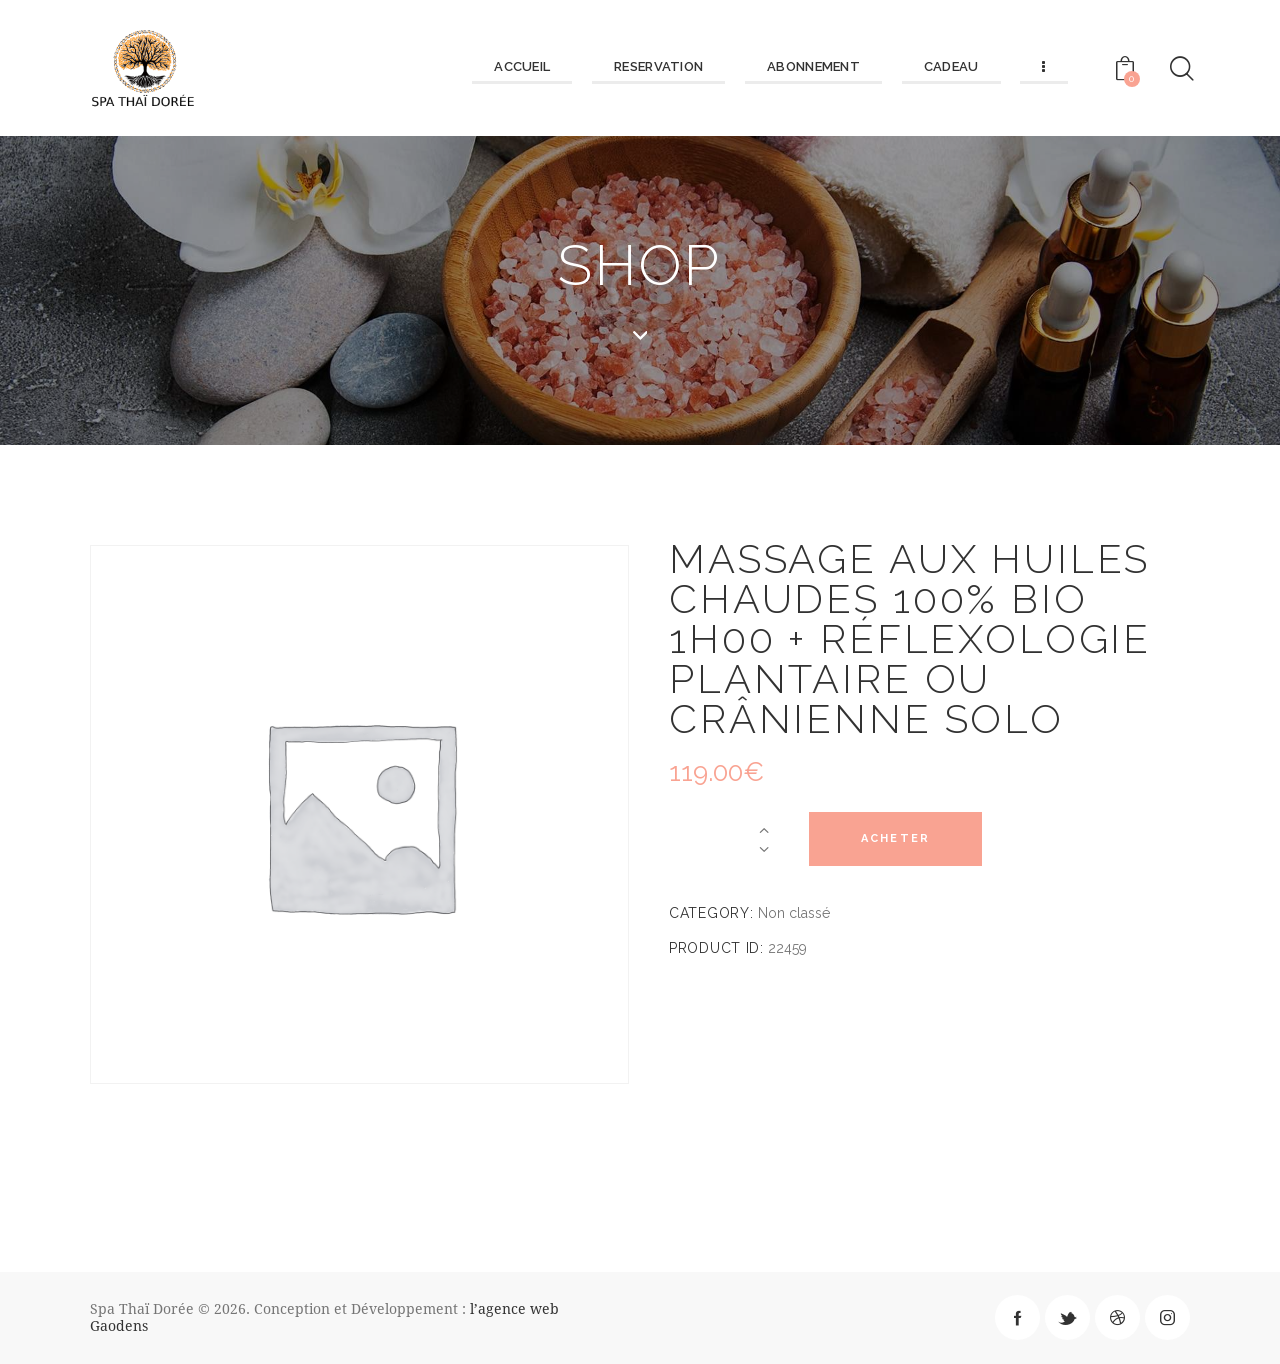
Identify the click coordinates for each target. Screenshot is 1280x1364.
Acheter (898, 839)
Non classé (794, 913)
